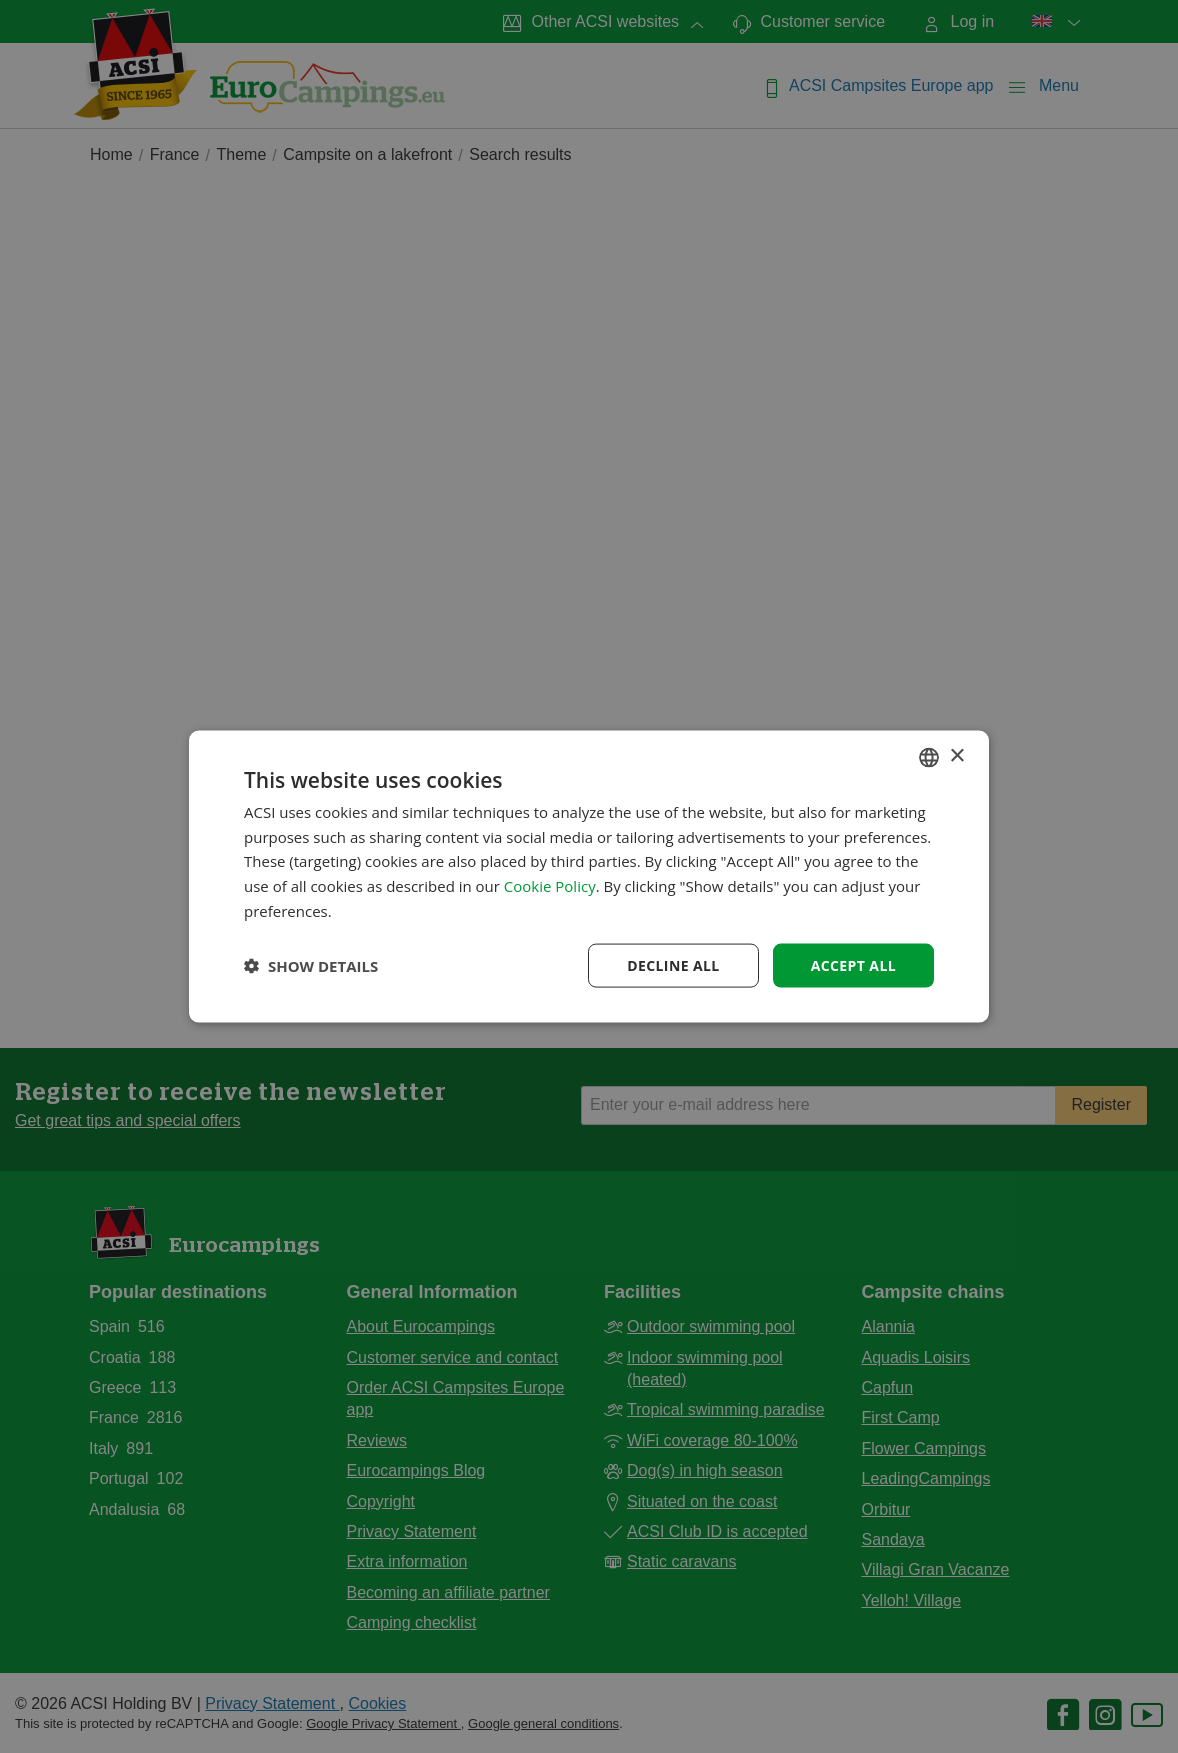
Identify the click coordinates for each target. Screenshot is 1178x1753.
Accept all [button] (853, 964)
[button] (311, 966)
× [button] (956, 756)
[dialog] (589, 876)
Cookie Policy (550, 886)
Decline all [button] (673, 964)
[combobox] (929, 757)
